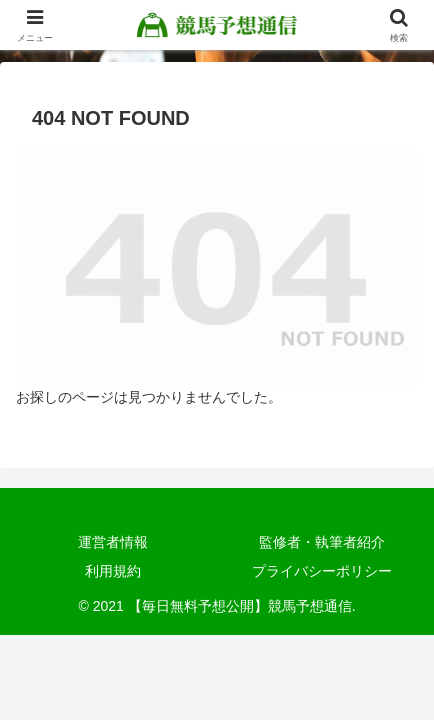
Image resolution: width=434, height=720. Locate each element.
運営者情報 (113, 542)
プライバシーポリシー (322, 571)
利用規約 (113, 571)
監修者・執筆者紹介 (322, 542)
